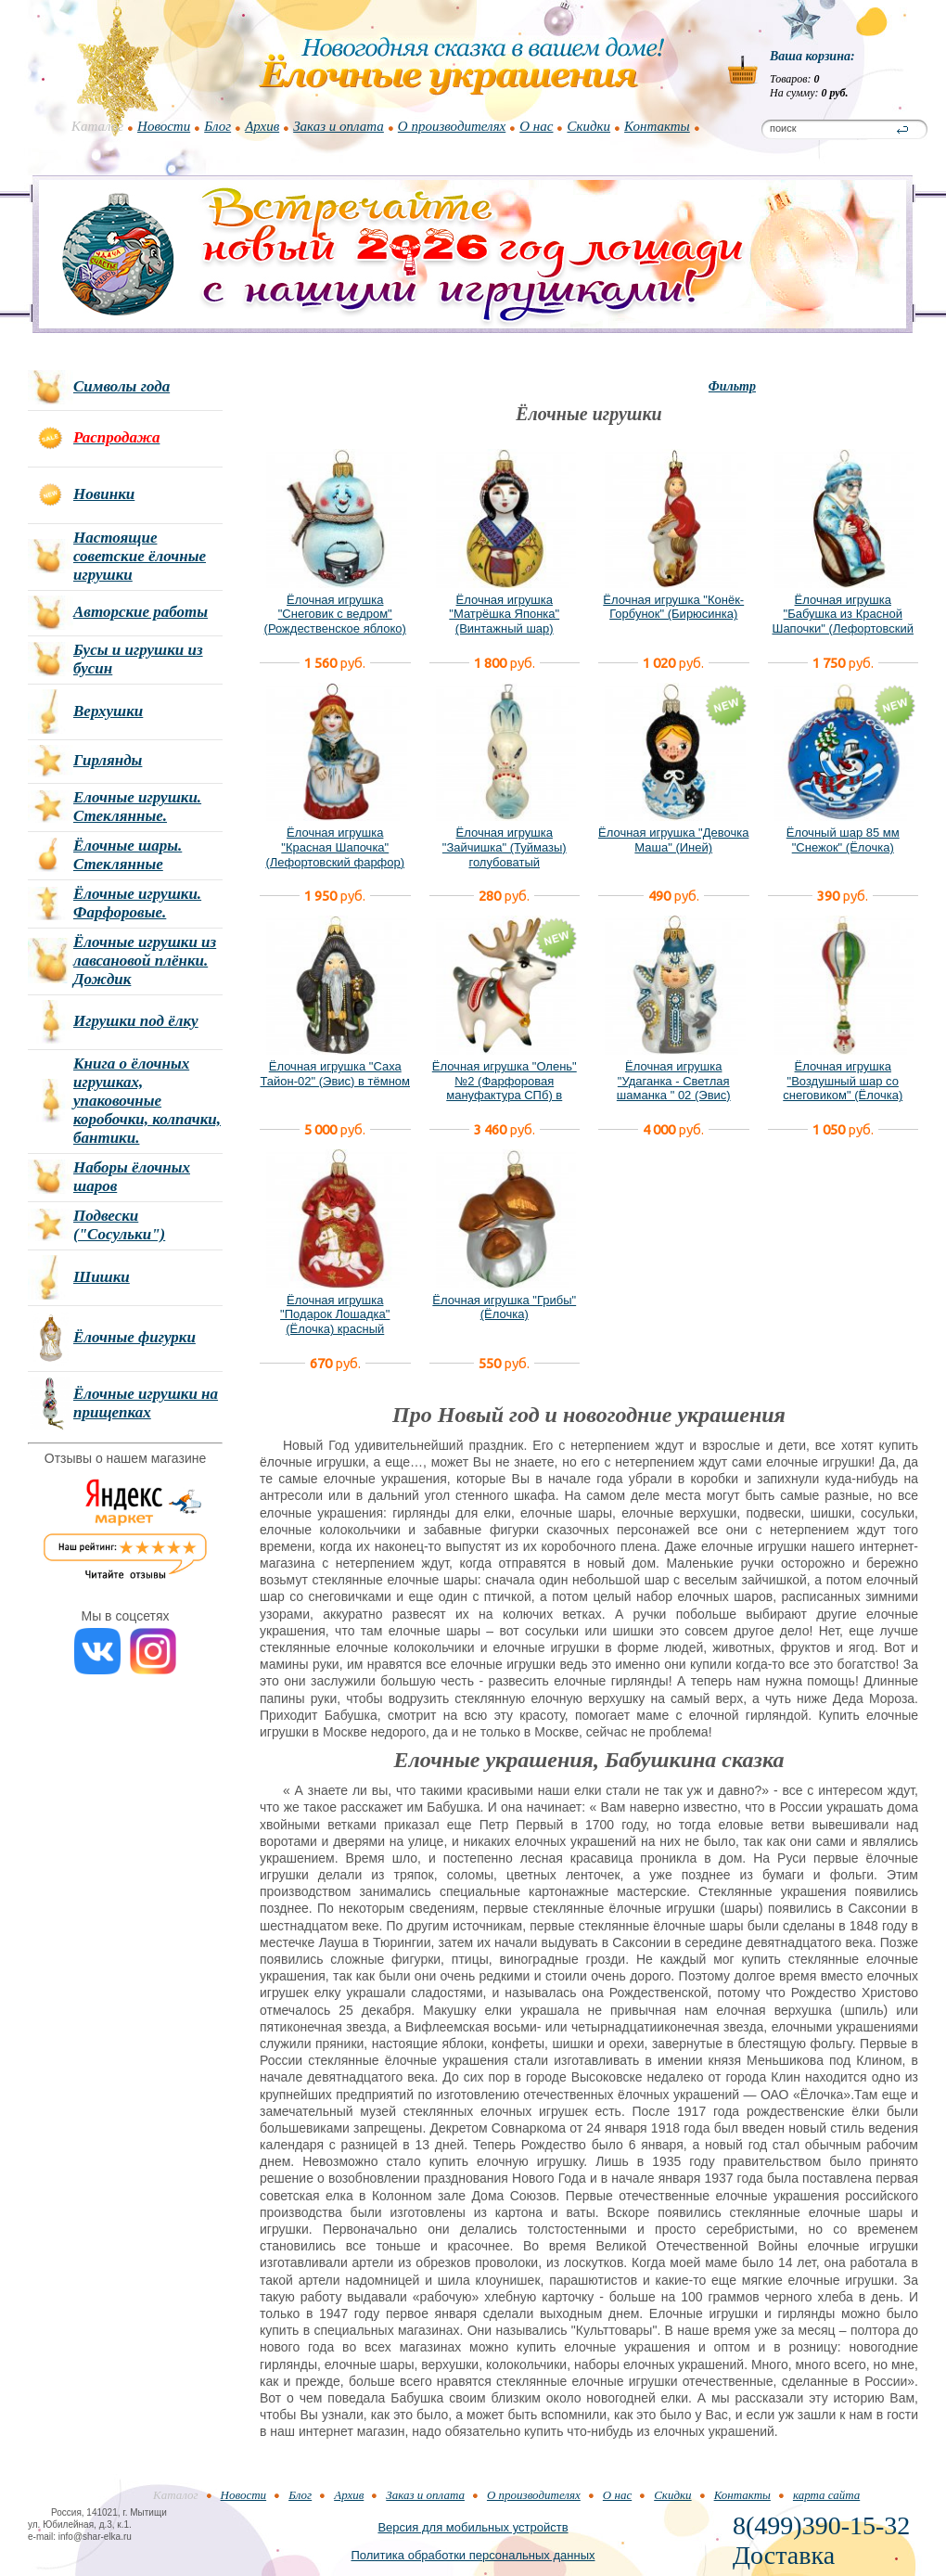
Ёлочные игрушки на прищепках (145, 1403)
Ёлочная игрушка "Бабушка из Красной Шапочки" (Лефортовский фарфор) (843, 621)
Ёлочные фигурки (134, 1337)
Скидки (588, 126)
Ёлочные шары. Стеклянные (127, 855)
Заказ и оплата (338, 126)
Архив (262, 126)
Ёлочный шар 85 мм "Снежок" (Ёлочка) (843, 840)
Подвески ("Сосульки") (119, 1225)
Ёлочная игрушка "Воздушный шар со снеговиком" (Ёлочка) (842, 1080)
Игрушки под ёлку (135, 1021)
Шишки (101, 1277)
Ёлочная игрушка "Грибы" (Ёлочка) (504, 1307)
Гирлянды (107, 760)
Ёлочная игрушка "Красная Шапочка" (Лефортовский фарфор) (334, 847)
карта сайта (826, 2495)
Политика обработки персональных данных (472, 2555)
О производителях (451, 126)
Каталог (97, 126)
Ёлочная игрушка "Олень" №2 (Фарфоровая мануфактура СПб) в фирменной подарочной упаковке (504, 1095)
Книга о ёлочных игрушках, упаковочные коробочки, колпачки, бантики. (147, 1101)
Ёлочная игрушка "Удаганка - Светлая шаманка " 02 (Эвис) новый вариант (674, 1088)
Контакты (657, 126)
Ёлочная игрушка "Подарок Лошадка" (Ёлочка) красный (335, 1314)
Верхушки (108, 711)
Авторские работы (140, 612)
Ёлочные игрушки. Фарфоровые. (137, 903)
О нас (536, 126)
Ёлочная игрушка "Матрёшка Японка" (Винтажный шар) (504, 614)
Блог (217, 126)
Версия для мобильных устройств (472, 2527)
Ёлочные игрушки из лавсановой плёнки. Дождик (144, 960)
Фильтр (732, 386)
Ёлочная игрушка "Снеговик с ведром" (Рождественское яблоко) (335, 614)
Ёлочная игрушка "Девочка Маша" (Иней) (673, 840)
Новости (163, 126)
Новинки (103, 494)
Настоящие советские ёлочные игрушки (139, 556)
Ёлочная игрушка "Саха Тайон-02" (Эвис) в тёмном (335, 1073)
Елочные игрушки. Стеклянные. (137, 806)
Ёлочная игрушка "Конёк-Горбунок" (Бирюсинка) (673, 607)
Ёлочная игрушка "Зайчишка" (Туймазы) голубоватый (504, 847)
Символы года (121, 386)
